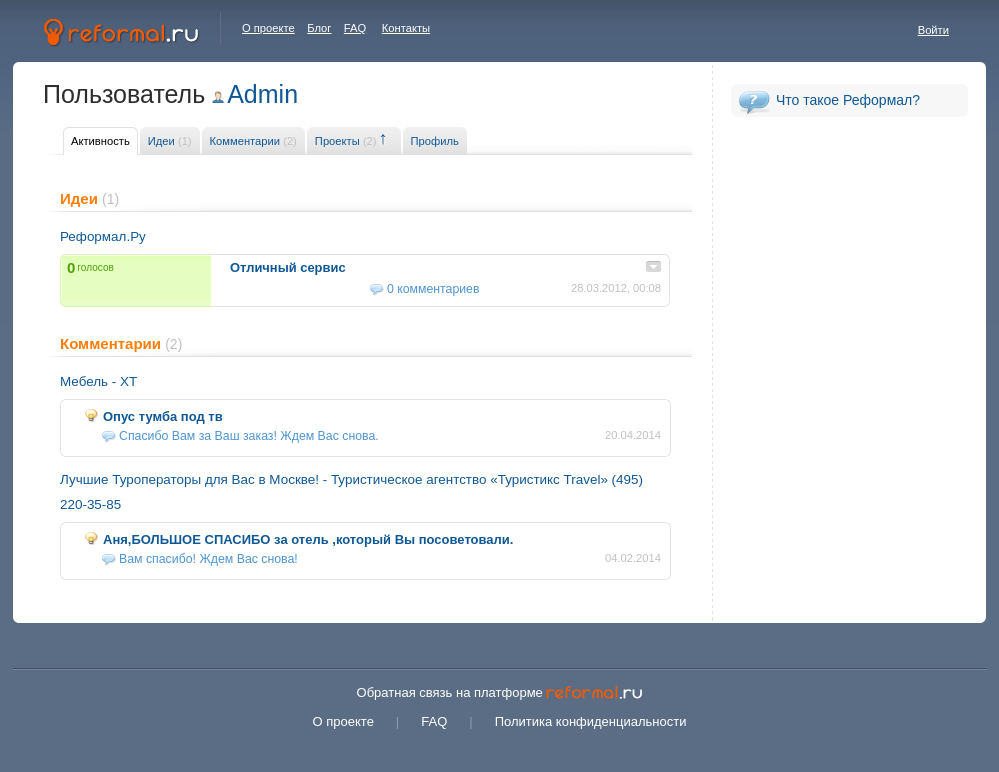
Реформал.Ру (103, 236)
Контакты (406, 28)
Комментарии (253, 141)
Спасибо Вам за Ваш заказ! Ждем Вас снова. (249, 436)
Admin (262, 94)
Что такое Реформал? (848, 100)
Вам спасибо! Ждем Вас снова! (208, 559)
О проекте (268, 28)
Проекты (346, 141)
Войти (933, 30)
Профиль (435, 141)
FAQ (355, 28)
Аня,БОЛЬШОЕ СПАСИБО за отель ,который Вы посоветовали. (308, 539)
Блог (319, 28)
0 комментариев (433, 289)
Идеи (170, 141)
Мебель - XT (98, 381)
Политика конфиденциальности (591, 721)
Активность (100, 141)
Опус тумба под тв (163, 416)
